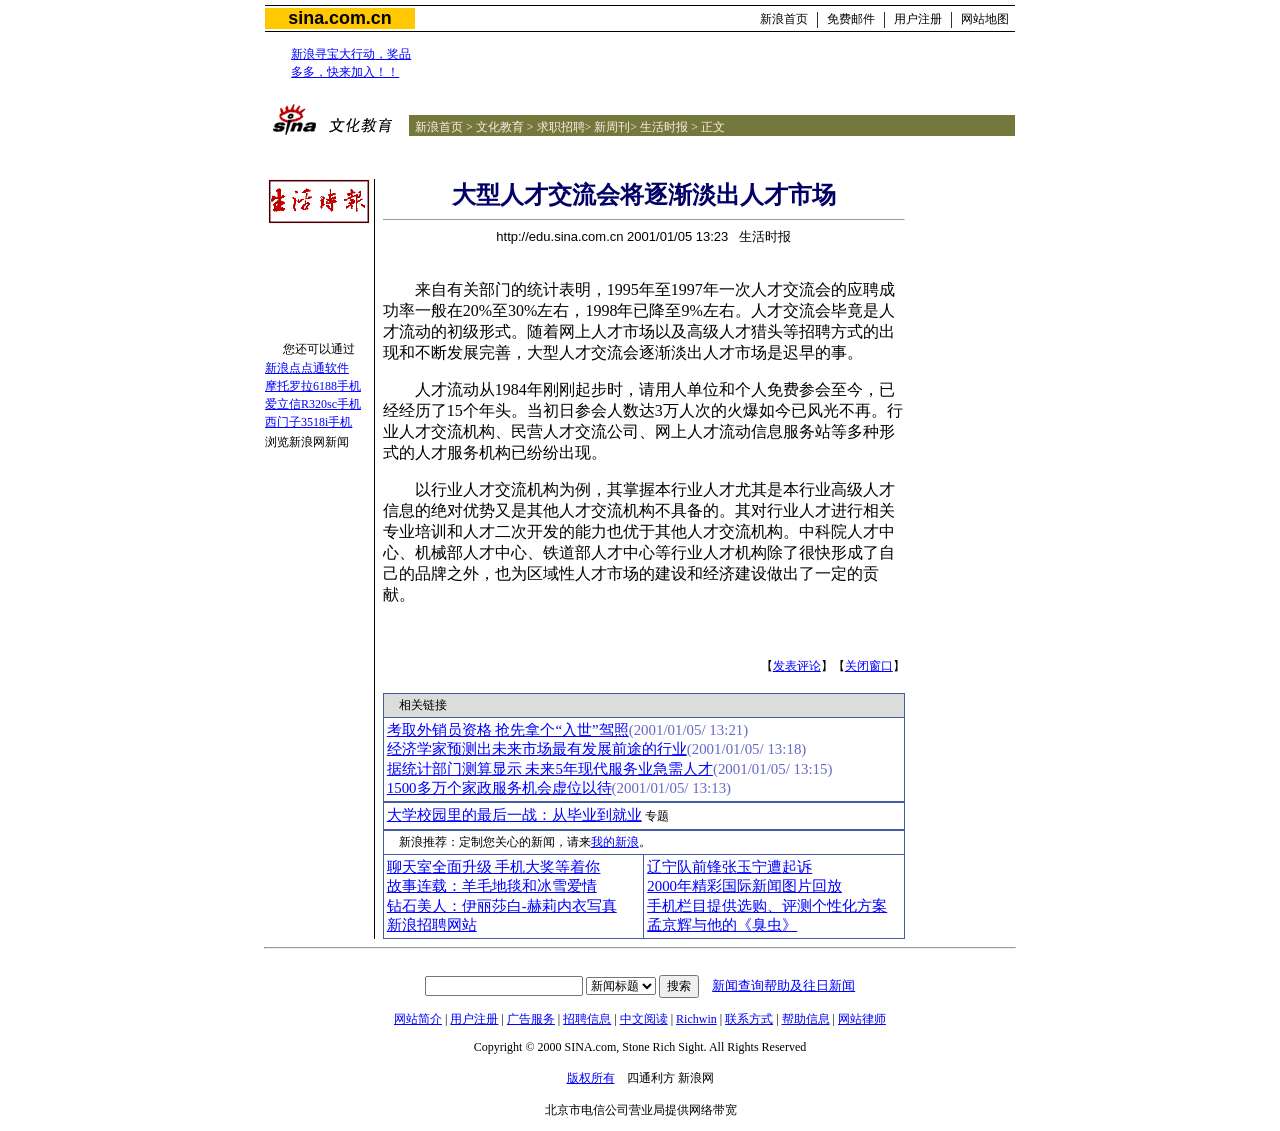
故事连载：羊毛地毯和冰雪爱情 (492, 886)
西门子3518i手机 (308, 422)
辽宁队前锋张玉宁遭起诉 (729, 867)
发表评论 (797, 666)
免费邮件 (851, 19)
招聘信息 (587, 1019)
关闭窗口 (869, 666)
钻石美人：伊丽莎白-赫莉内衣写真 (502, 906)
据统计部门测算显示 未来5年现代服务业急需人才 (550, 769)
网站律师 (862, 1019)
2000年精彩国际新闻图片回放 (744, 886)
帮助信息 (806, 1019)
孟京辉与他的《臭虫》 (722, 925)
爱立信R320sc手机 (313, 404)
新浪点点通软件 (307, 368)
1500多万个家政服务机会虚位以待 (499, 788)
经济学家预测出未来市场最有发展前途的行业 (537, 749)
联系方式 (749, 1019)
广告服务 (531, 1019)
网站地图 (985, 19)
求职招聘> (564, 127)
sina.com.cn (339, 18)
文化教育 (500, 127)
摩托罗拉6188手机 (313, 386)
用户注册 (918, 19)
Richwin (696, 1019)
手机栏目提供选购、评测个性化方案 (767, 906)
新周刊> (615, 127)
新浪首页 (784, 19)
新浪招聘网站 (432, 925)
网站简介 (418, 1019)
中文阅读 (644, 1019)
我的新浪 (615, 842)
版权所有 (591, 1078)
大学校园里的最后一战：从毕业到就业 (514, 815)
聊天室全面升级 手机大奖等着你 (494, 867)
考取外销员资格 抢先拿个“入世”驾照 (508, 730)
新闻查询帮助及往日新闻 (783, 985)
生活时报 (664, 127)
